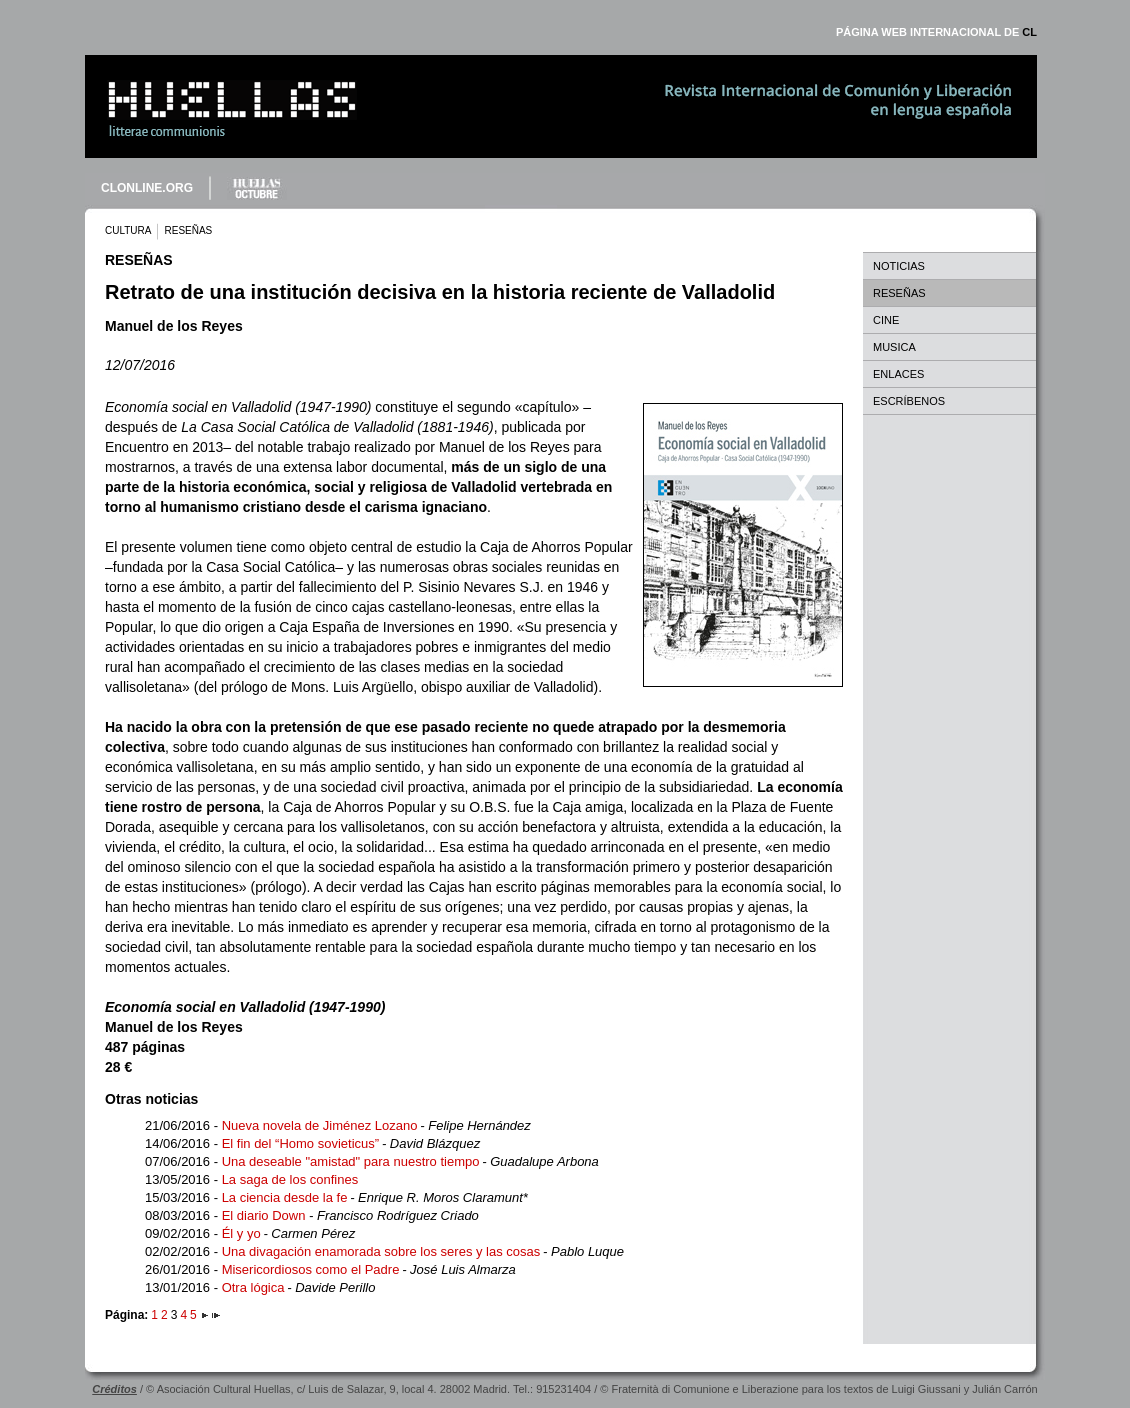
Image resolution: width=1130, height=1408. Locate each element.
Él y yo (241, 1233)
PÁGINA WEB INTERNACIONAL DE (936, 32)
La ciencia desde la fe (285, 1197)
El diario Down (265, 1215)
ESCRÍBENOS (909, 401)
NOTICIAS (899, 266)
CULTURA (128, 230)
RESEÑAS (899, 293)
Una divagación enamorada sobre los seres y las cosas (381, 1251)
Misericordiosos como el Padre (311, 1269)
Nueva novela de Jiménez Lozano (320, 1125)
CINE (886, 320)
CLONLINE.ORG (147, 188)
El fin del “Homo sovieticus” (301, 1143)
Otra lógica (253, 1287)
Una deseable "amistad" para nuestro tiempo (351, 1161)
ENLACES (898, 374)
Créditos (114, 1389)
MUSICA (894, 347)
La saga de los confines (290, 1179)
